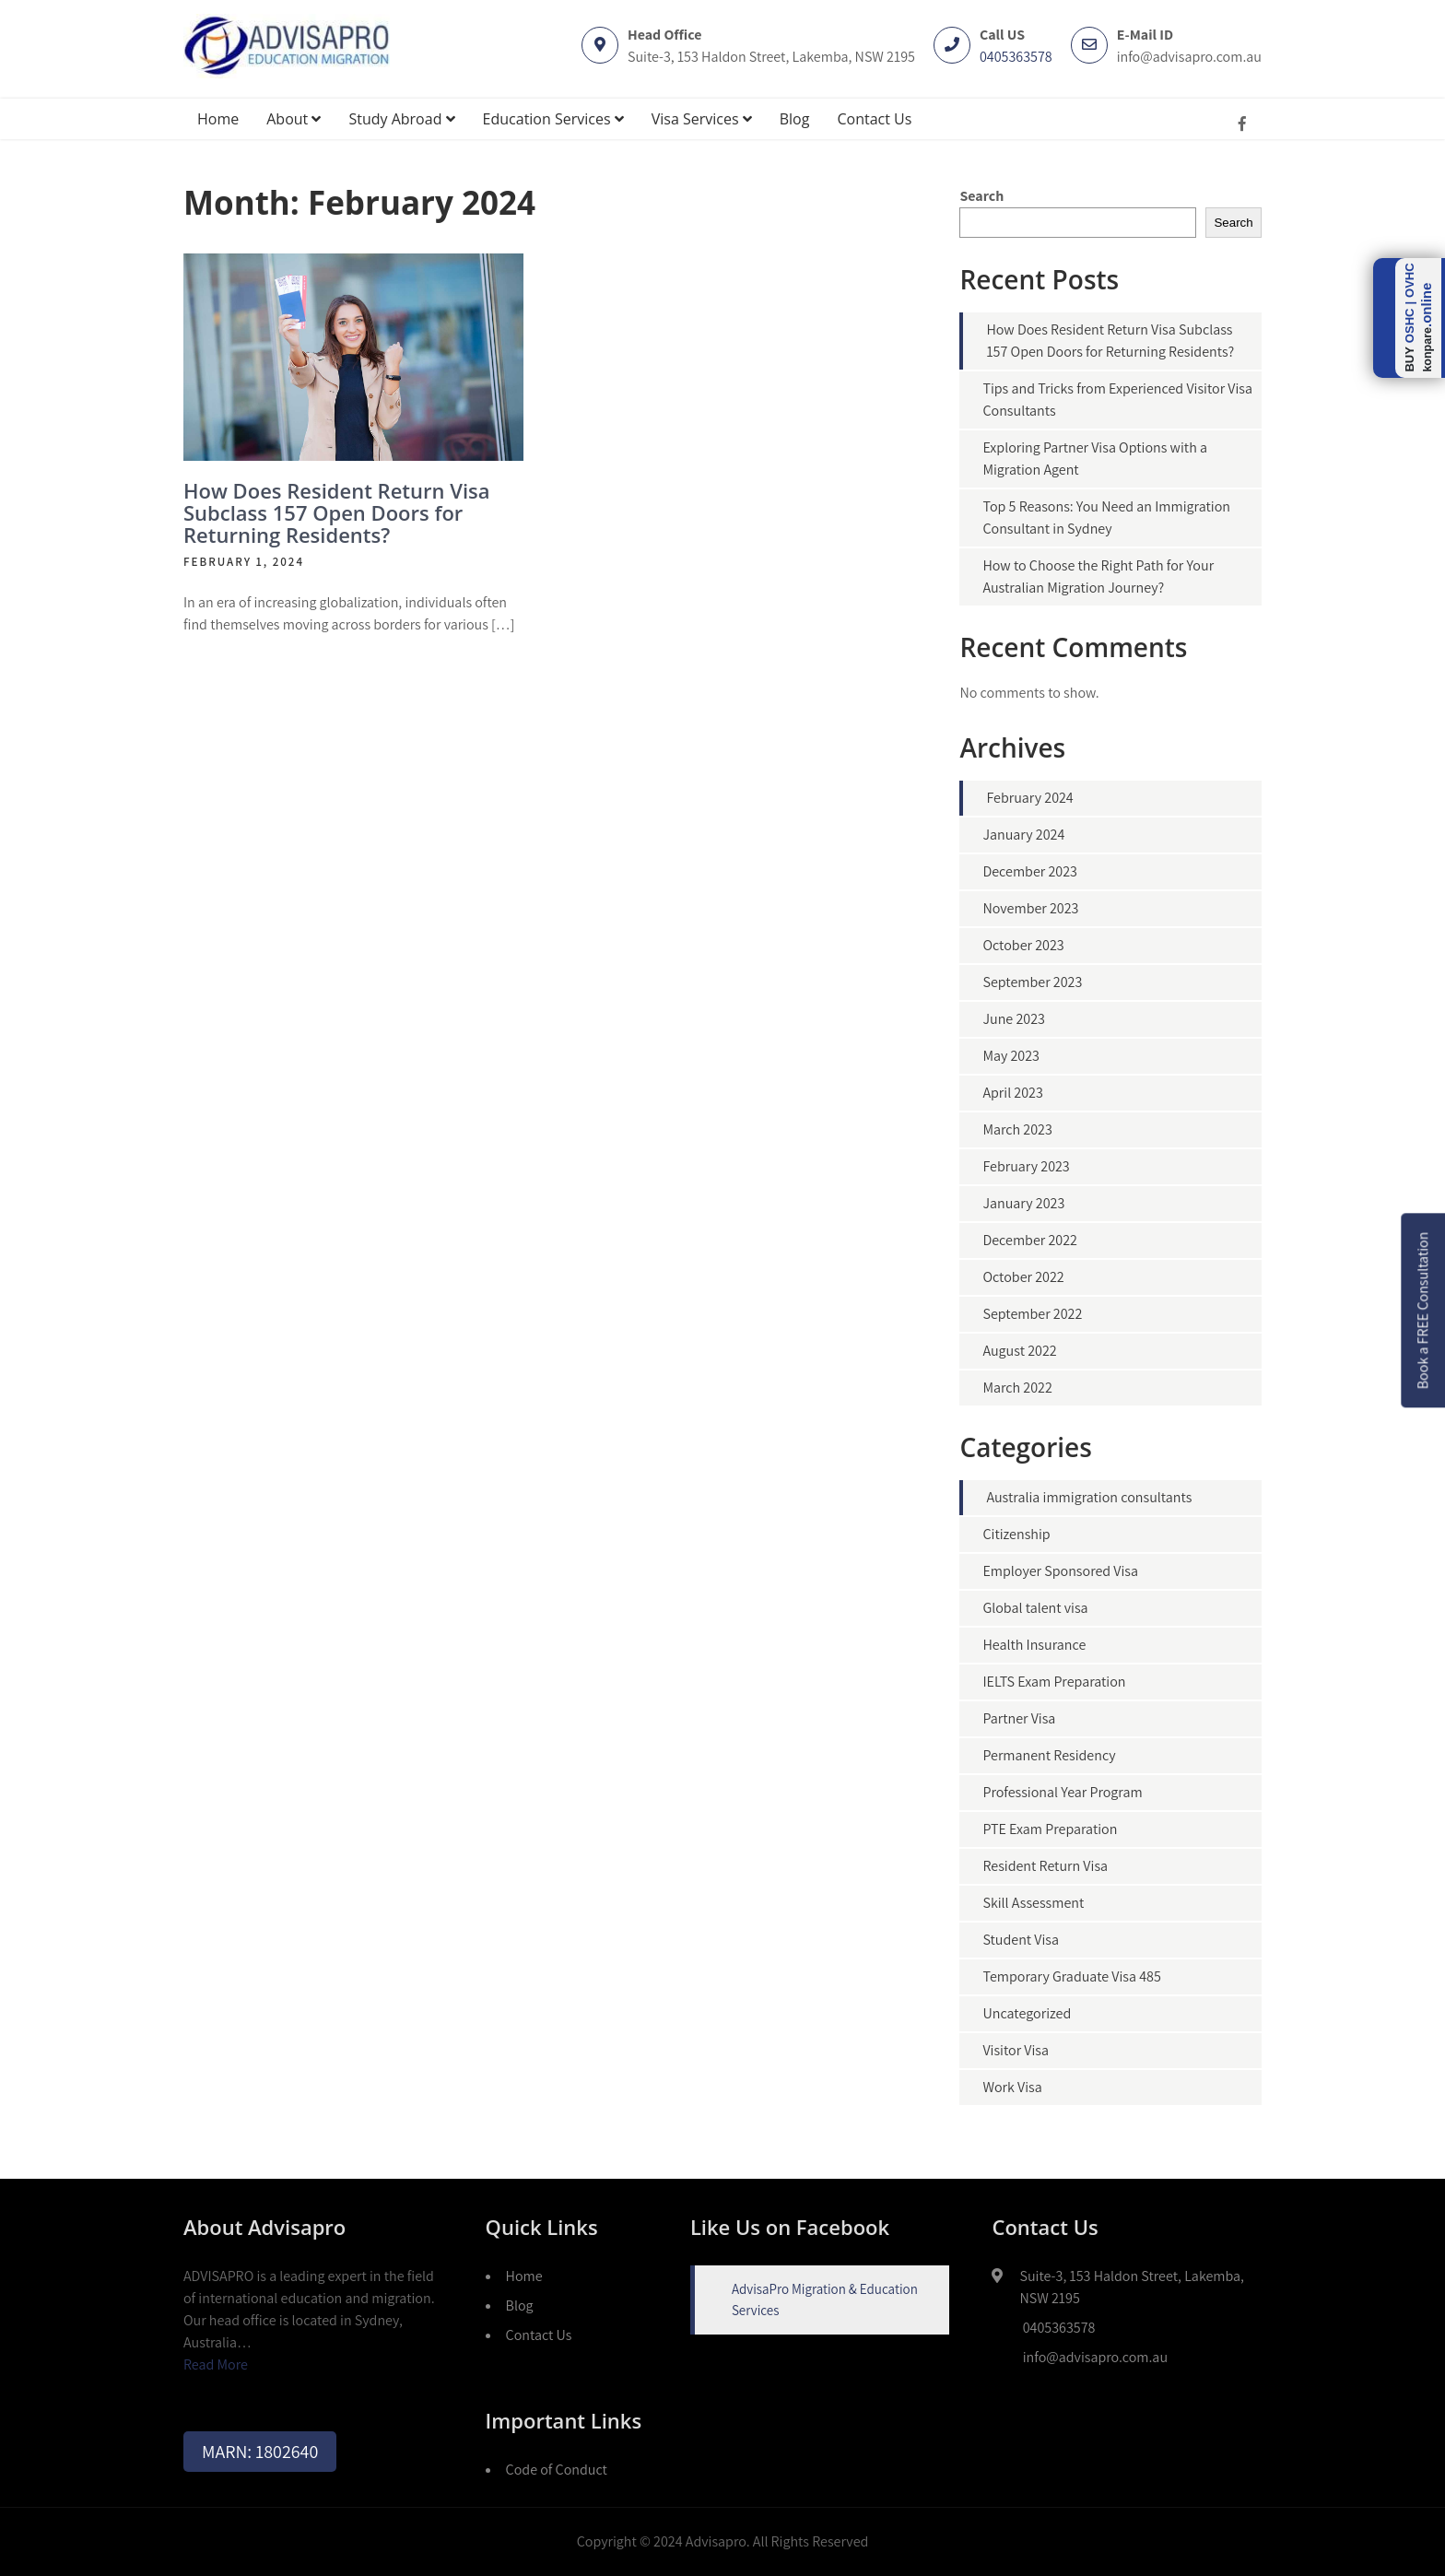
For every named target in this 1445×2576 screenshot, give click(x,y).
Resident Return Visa (1045, 1866)
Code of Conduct (556, 2469)
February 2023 (1025, 1166)
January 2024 (1023, 834)
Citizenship (1016, 1534)
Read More (215, 2364)
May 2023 (1011, 1055)
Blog (795, 119)
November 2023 (1030, 908)
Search (981, 196)
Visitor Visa (1015, 2050)
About (293, 119)
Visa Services (702, 119)
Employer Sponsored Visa (1060, 1571)
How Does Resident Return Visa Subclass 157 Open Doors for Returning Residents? (336, 512)
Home (218, 119)
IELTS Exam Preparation (1053, 1681)
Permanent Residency (1048, 1755)
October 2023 (1022, 945)
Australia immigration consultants (1089, 1497)
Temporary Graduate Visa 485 (1071, 1976)
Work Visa (1011, 2087)
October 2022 (1022, 1277)
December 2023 (1029, 871)
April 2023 (1012, 1092)
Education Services (553, 119)
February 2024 (1029, 797)
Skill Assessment (1033, 1902)
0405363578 (1016, 56)
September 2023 (1032, 982)
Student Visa (1020, 1939)
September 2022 (1032, 1313)
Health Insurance (1034, 1644)
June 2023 (1013, 1019)
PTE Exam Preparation (1049, 1829)
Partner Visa (1018, 1718)
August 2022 (1019, 1350)
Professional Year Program (1062, 1792)
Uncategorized (1026, 2013)
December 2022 (1029, 1240)
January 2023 (1023, 1203)
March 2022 (1016, 1387)
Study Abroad (401, 119)
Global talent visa (1034, 1607)
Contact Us (874, 119)
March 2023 (1016, 1129)
